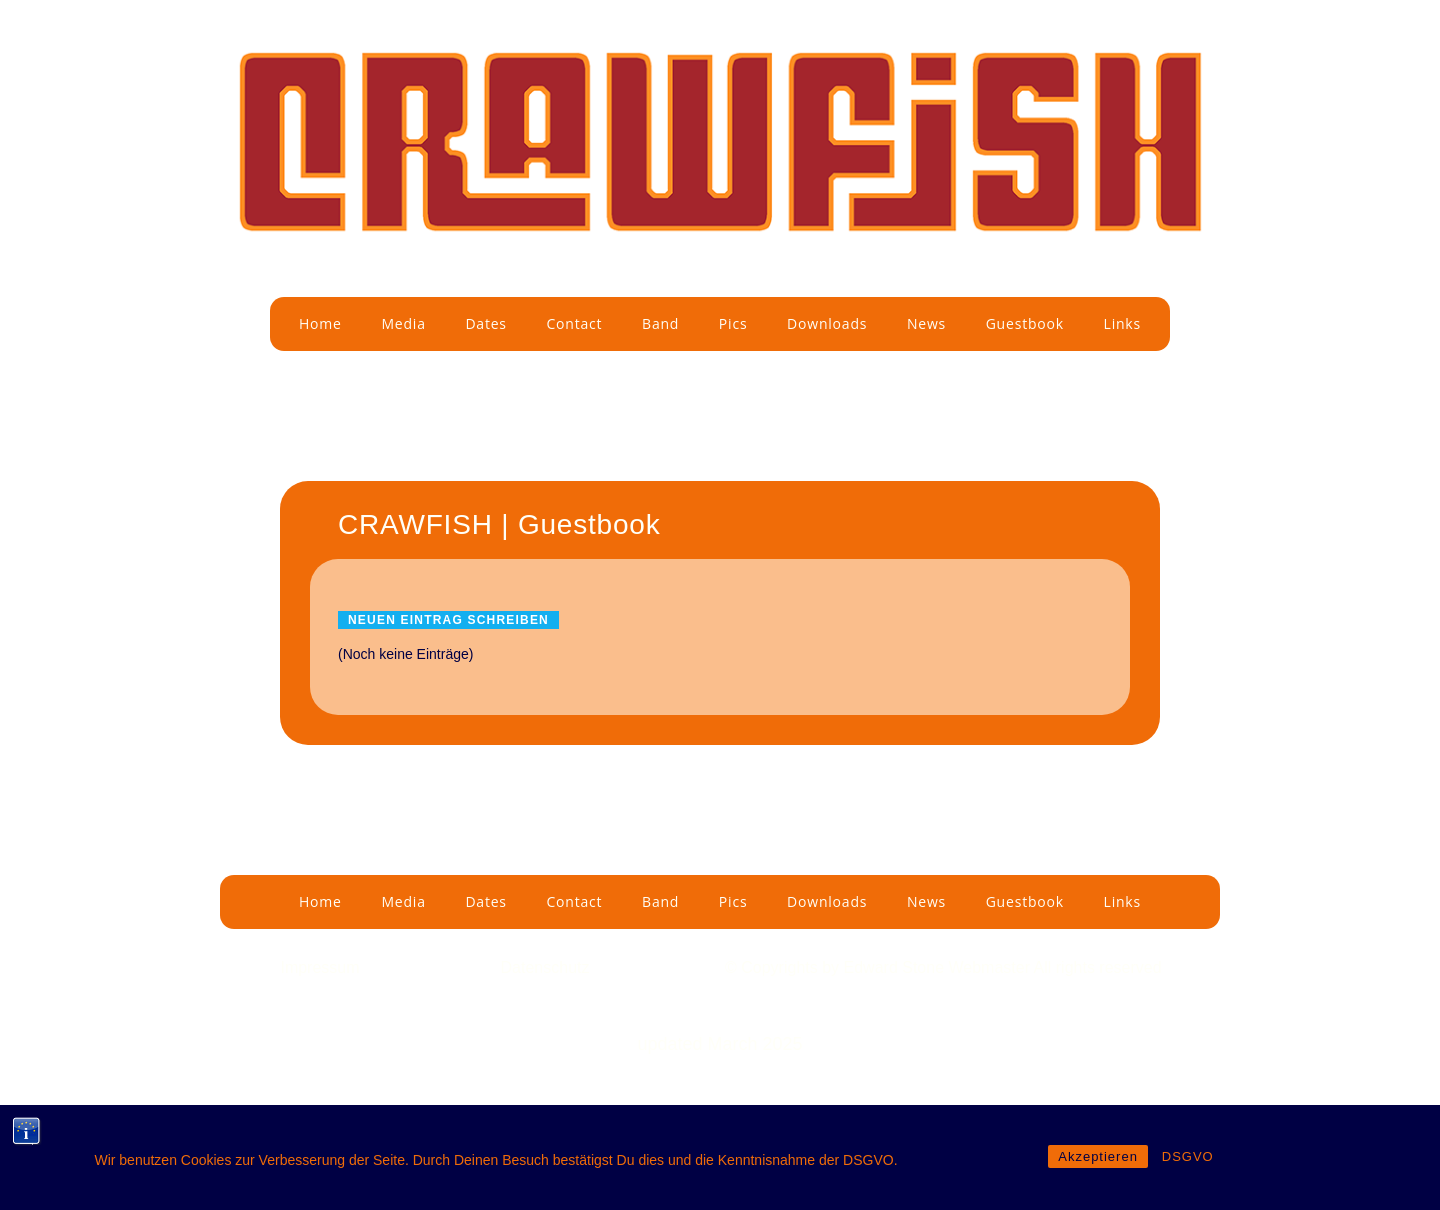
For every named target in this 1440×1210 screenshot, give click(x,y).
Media (403, 323)
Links (1122, 323)
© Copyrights (773, 967)
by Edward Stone (885, 967)
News (926, 323)
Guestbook (1025, 323)
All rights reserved (1098, 967)
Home (320, 323)
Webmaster (990, 967)
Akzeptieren (1098, 1156)
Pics (733, 323)
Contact (574, 323)
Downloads (827, 323)
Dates (485, 323)
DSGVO (1188, 1156)
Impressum (319, 967)
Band (660, 323)
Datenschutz (545, 967)
